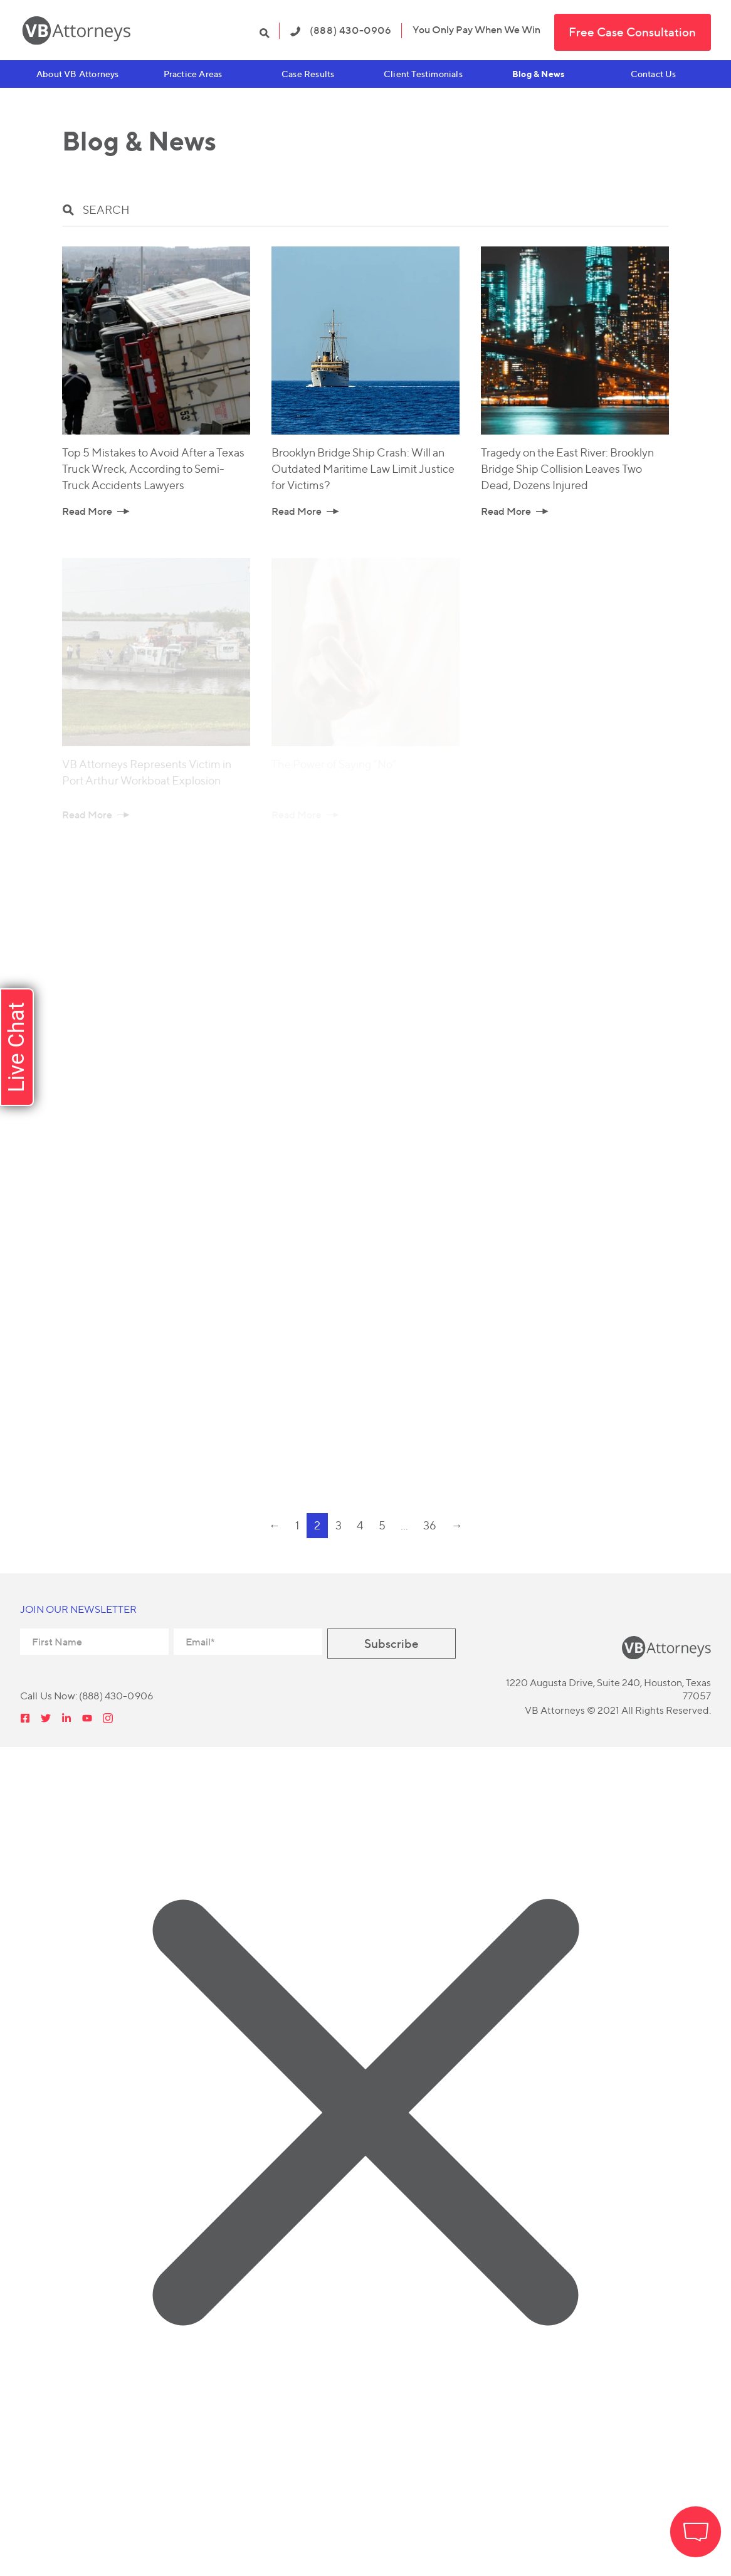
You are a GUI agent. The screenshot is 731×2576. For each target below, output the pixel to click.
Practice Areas (193, 73)
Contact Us (653, 73)
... (404, 1525)
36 (429, 1525)
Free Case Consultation (632, 32)
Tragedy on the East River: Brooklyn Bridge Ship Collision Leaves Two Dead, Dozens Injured (567, 469)
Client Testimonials (423, 73)
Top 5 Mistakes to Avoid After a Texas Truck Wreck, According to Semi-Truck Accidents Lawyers (153, 469)
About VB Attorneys (77, 73)
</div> (94, 2525)
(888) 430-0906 (341, 30)
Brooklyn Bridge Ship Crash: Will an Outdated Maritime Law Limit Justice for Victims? (363, 469)
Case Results (307, 73)
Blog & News (538, 73)
